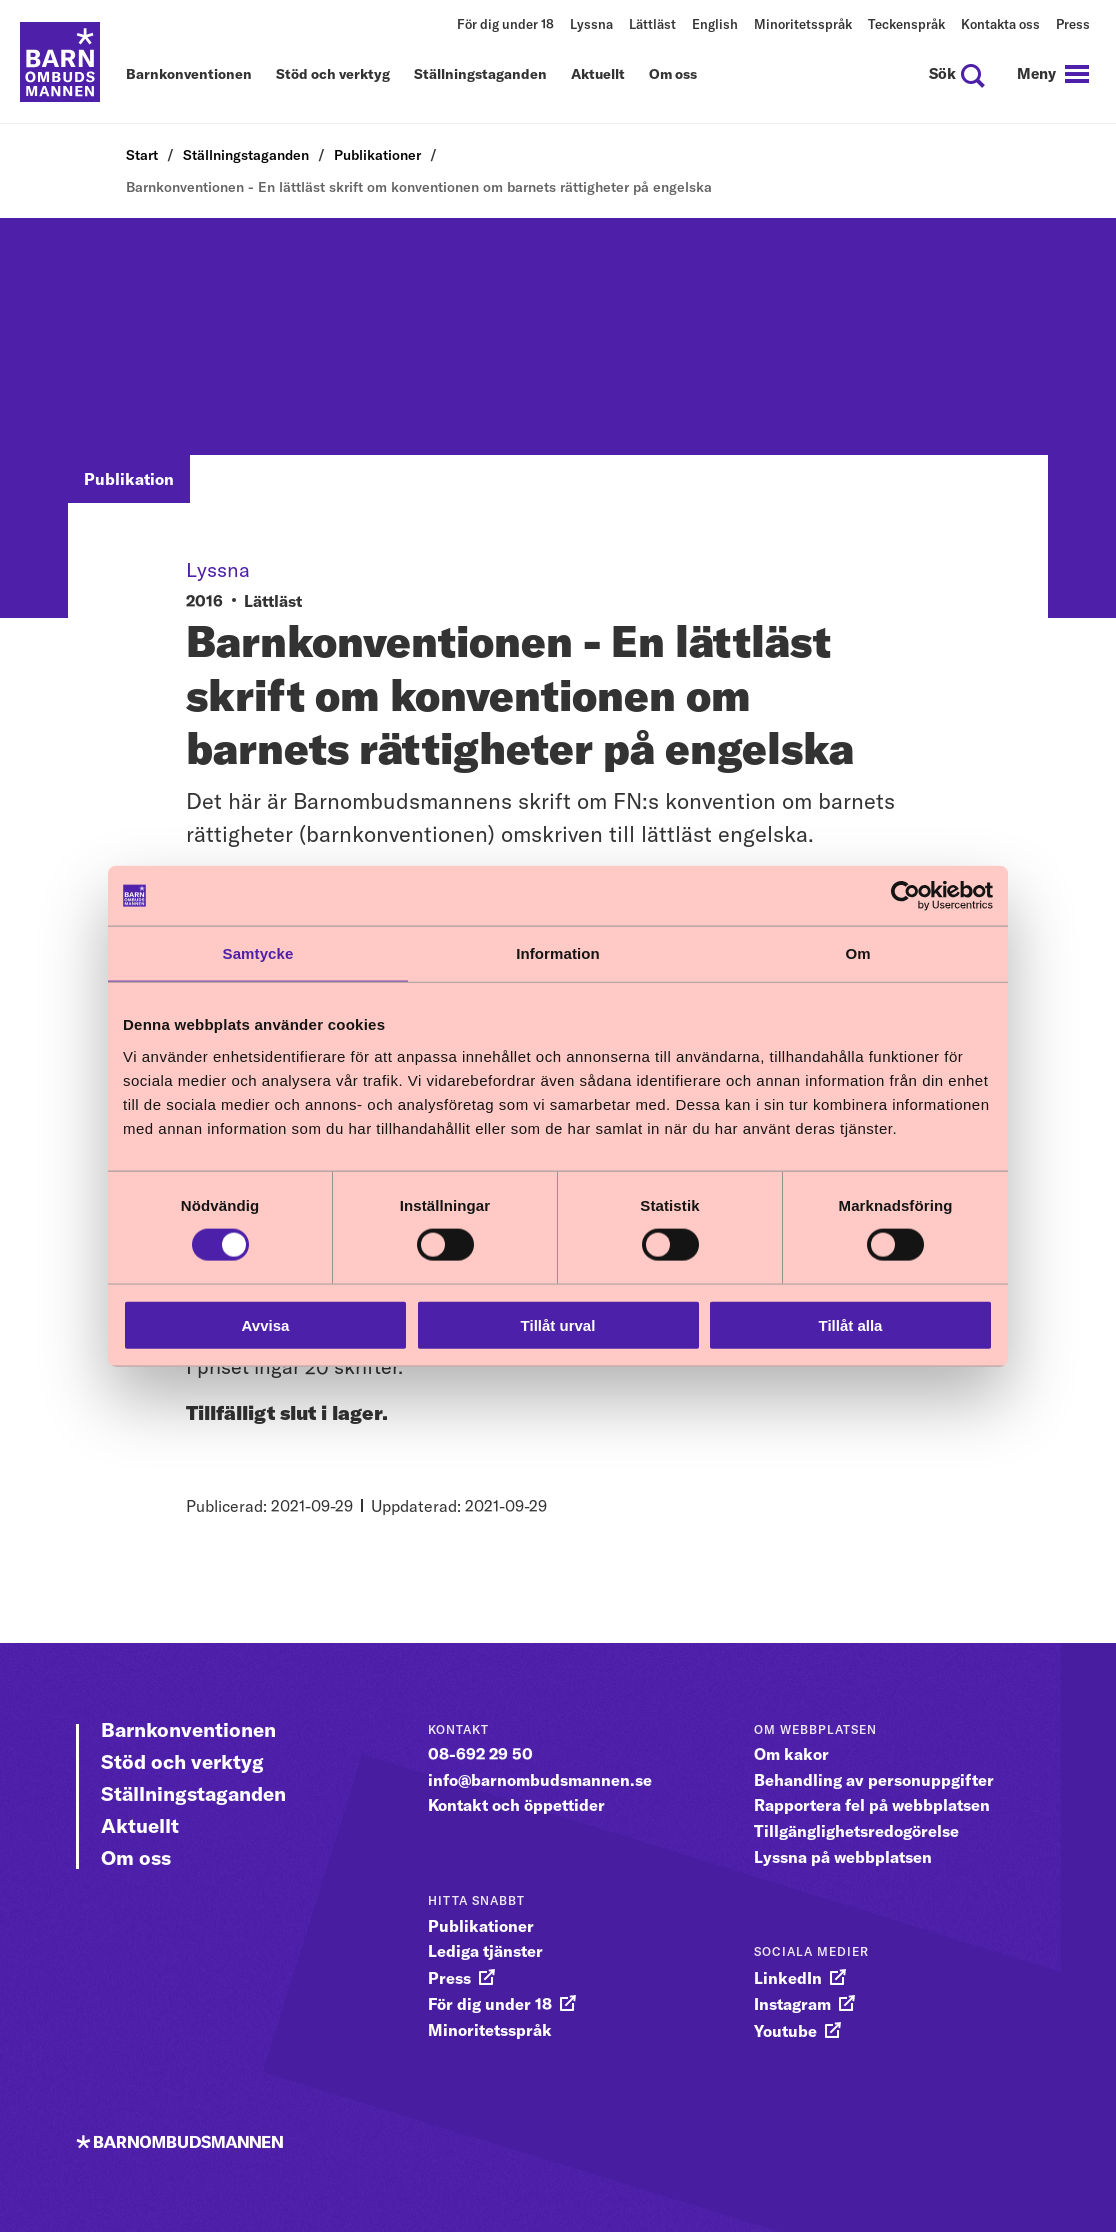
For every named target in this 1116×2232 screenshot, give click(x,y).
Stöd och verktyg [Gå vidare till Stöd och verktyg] (182, 1761)
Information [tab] (558, 953)
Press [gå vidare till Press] (449, 1978)
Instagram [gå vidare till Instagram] (792, 2004)
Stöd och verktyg (333, 75)
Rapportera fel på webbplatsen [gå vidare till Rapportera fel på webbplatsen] (872, 1805)
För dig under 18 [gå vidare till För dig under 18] (490, 2004)
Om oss (673, 75)
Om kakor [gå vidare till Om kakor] (791, 1754)
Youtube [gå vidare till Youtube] (785, 2031)
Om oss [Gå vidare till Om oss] (136, 1857)
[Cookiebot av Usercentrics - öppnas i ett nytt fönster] (905, 896)
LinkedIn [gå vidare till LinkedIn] (788, 1978)
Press (1073, 24)
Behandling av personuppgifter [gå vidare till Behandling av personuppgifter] (874, 1780)
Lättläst (652, 24)
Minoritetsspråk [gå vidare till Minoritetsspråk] (490, 2030)
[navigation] (1053, 74)
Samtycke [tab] (258, 953)
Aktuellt (598, 75)
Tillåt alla (851, 1324)
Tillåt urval (558, 1324)
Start (142, 155)
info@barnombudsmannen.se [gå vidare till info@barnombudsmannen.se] (540, 1780)
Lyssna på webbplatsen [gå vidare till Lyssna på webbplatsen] (843, 1857)
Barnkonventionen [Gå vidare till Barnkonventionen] (188, 1729)
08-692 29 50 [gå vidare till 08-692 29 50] (480, 1754)
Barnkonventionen (189, 75)
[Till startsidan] (60, 62)
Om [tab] (857, 953)
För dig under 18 (505, 24)
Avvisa (266, 1324)
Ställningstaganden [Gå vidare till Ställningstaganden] (193, 1793)
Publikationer (377, 155)
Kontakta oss (1000, 24)
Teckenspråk (906, 24)
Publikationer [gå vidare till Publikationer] (481, 1926)
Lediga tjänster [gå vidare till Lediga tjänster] (485, 1951)
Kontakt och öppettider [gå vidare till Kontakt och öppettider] (516, 1805)
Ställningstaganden (480, 75)
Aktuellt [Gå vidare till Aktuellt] (140, 1825)
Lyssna (591, 24)
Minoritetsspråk (803, 24)
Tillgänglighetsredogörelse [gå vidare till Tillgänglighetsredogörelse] (856, 1831)
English (715, 24)
